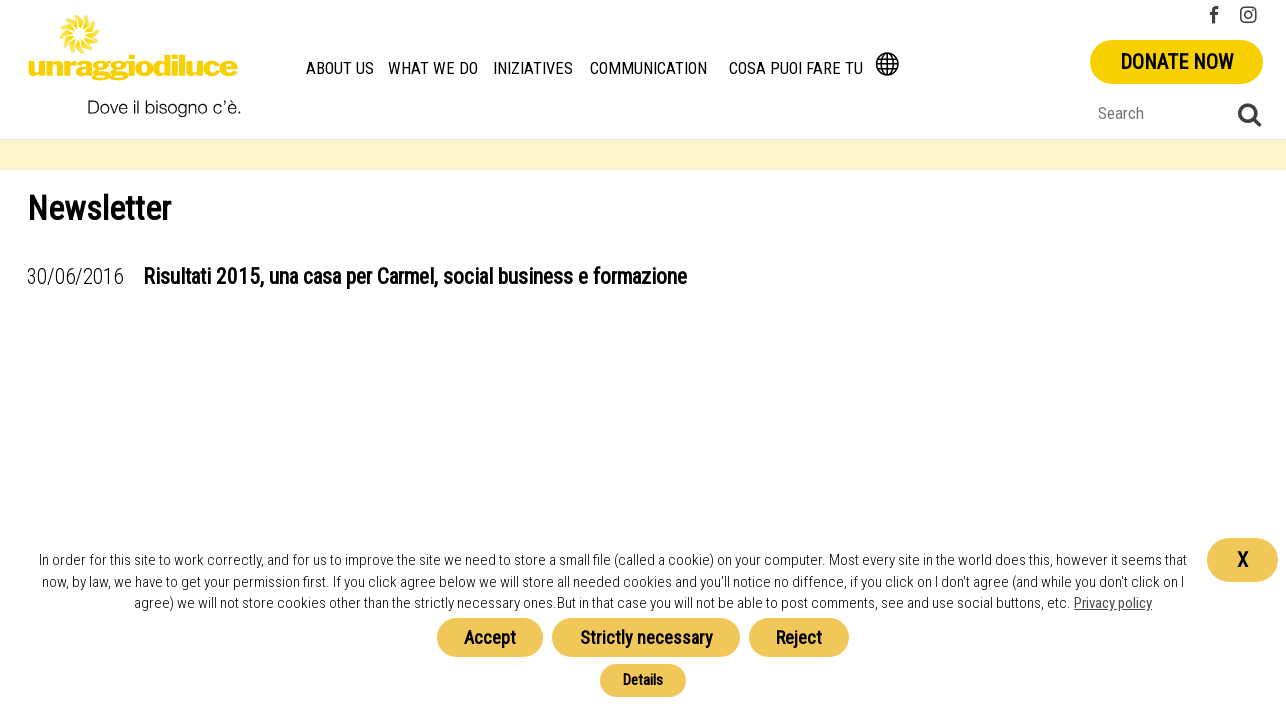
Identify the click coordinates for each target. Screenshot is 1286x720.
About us (340, 68)
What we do (433, 68)
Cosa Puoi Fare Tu (796, 68)
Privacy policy (1113, 603)
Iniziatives (533, 68)
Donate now (1176, 62)
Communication (648, 68)
